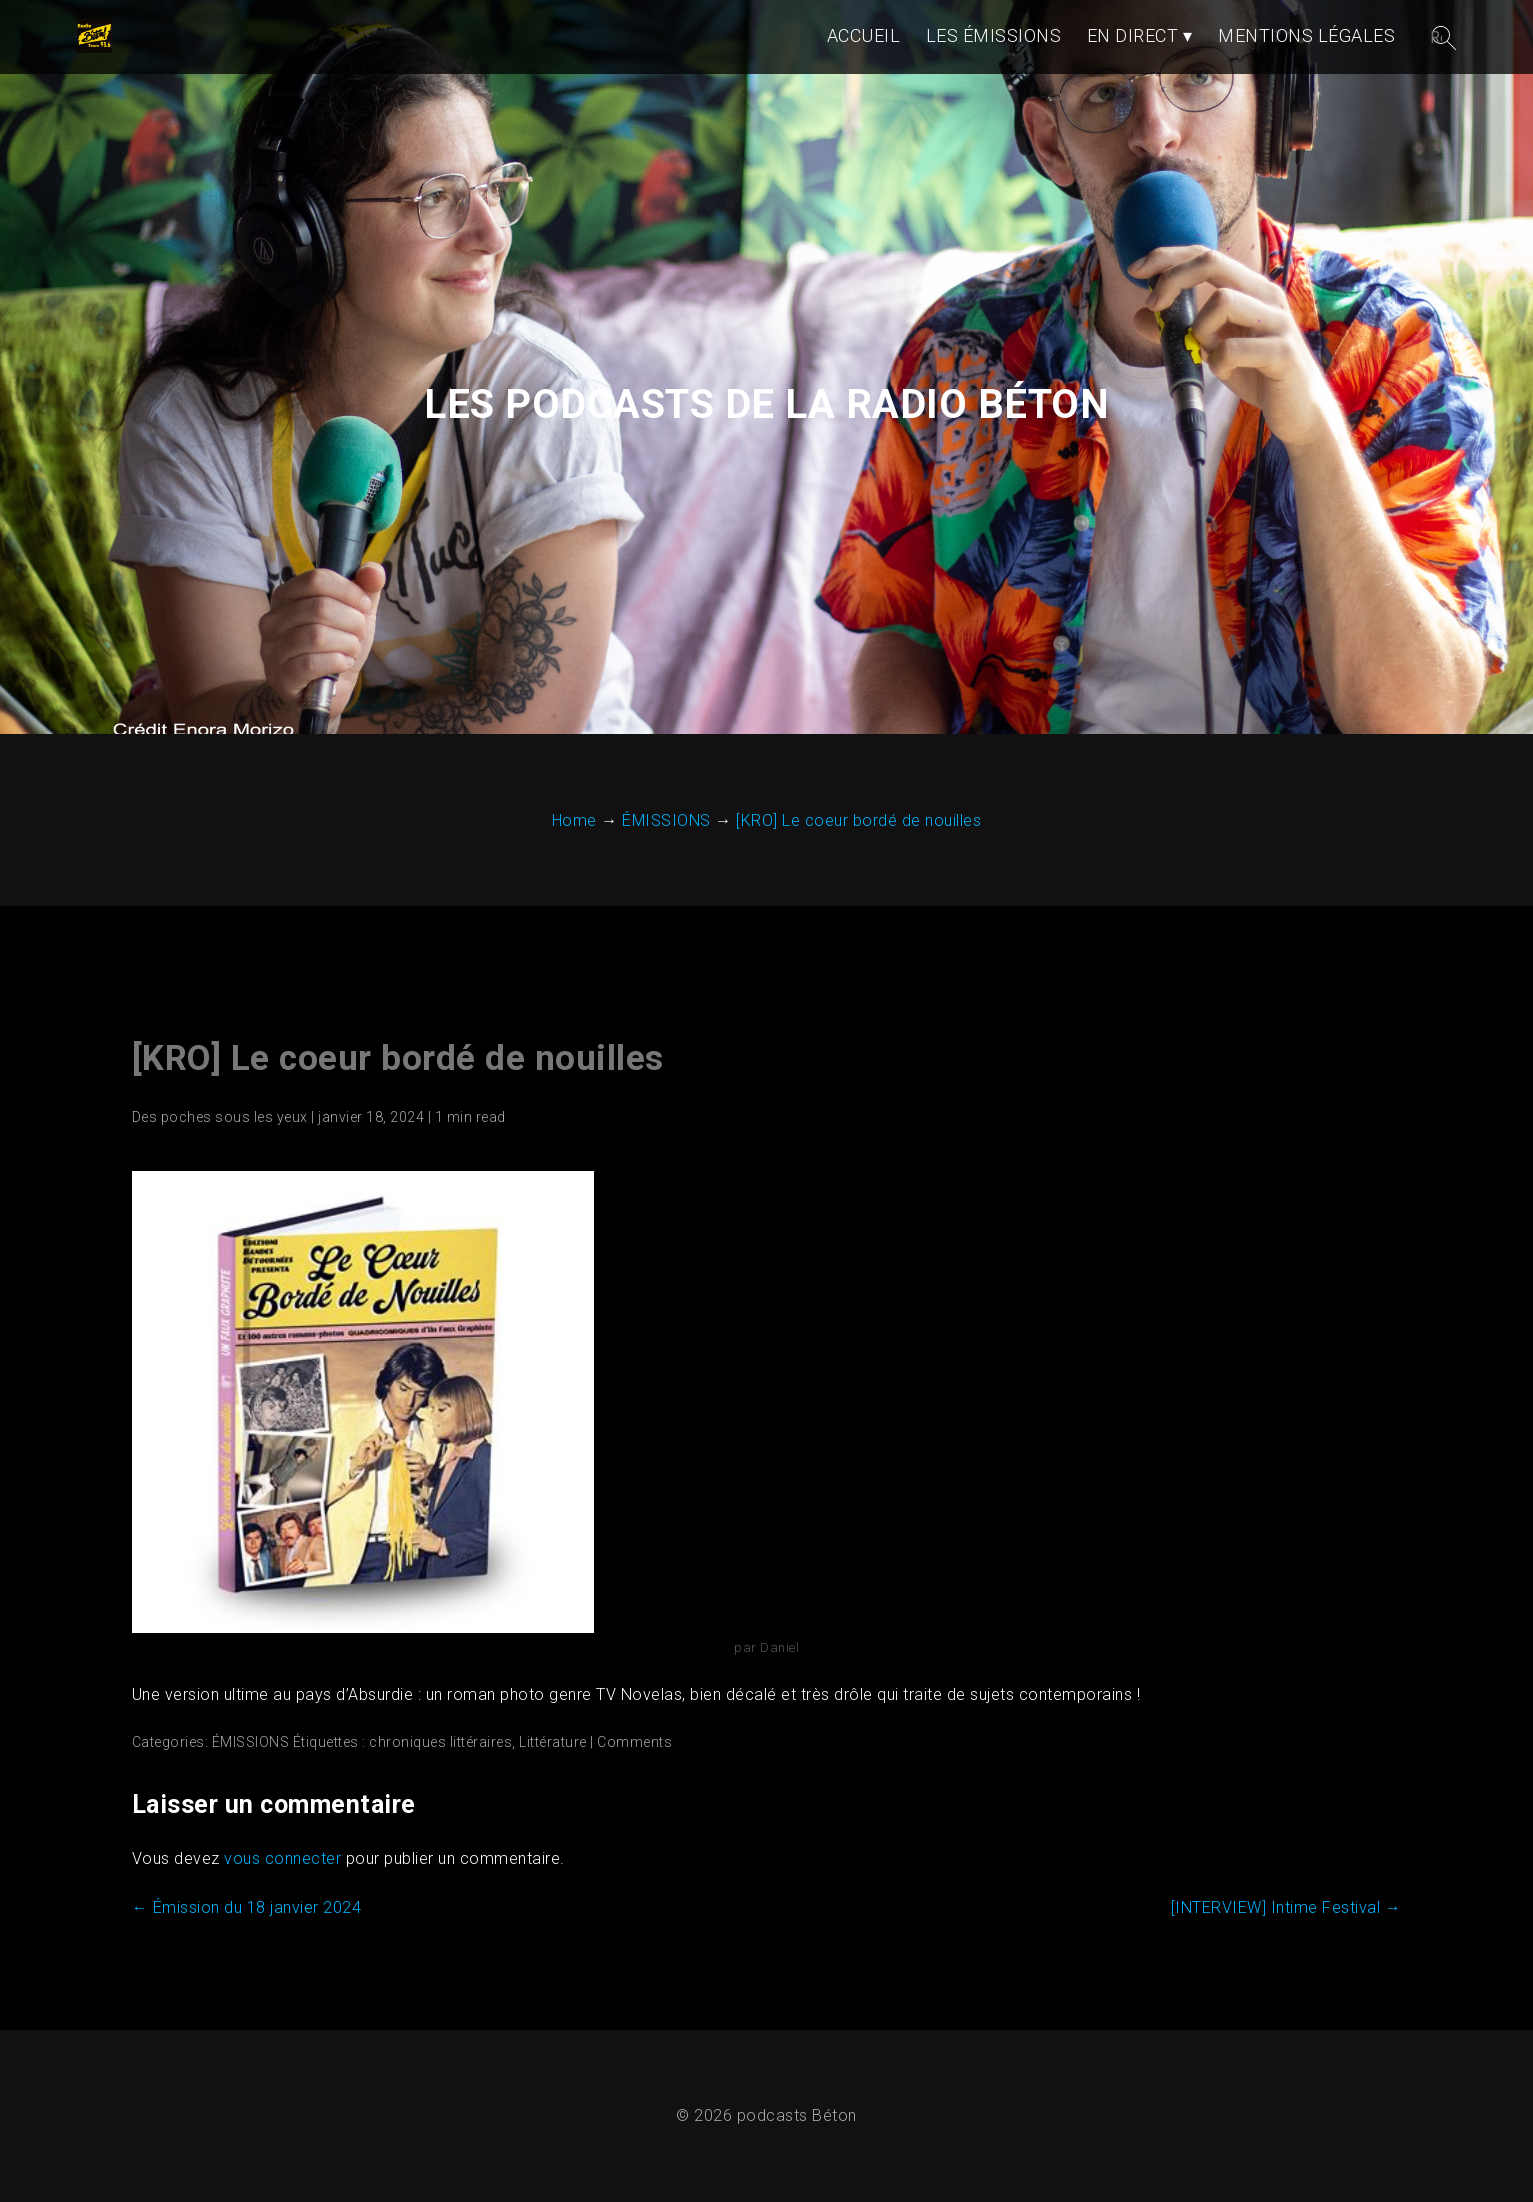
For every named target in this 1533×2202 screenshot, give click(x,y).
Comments (634, 1742)
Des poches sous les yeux (220, 1117)
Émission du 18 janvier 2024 (247, 1907)
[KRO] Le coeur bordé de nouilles (398, 1058)
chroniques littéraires (440, 1742)
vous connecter (282, 1858)
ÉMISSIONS (251, 1742)
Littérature (553, 1742)
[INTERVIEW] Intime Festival (1286, 1907)
